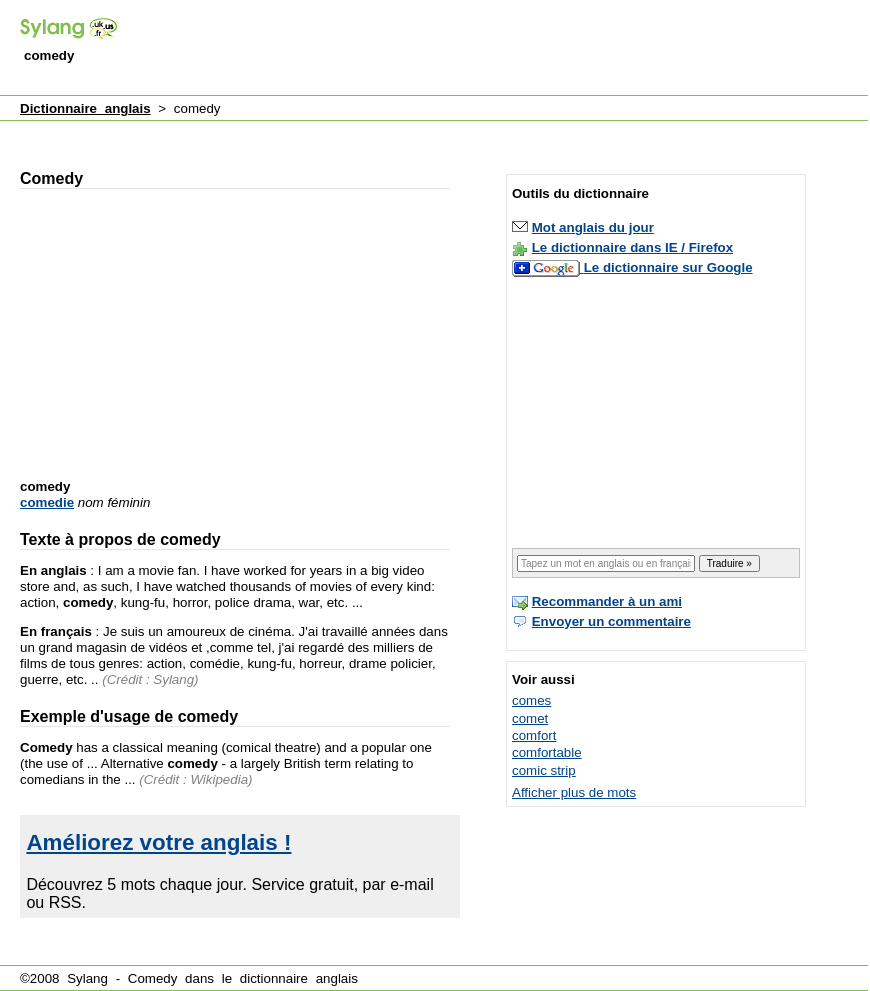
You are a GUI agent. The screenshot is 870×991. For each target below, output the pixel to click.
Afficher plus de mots (574, 792)
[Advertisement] (257, 34)
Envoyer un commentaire (611, 621)
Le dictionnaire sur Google (668, 267)
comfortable (547, 752)
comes (531, 700)
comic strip (544, 770)
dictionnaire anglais (299, 978)
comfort (534, 735)
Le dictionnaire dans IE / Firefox (632, 247)
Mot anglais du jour (593, 227)
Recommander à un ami (607, 601)
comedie (47, 502)
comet (530, 718)
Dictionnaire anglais (85, 108)
